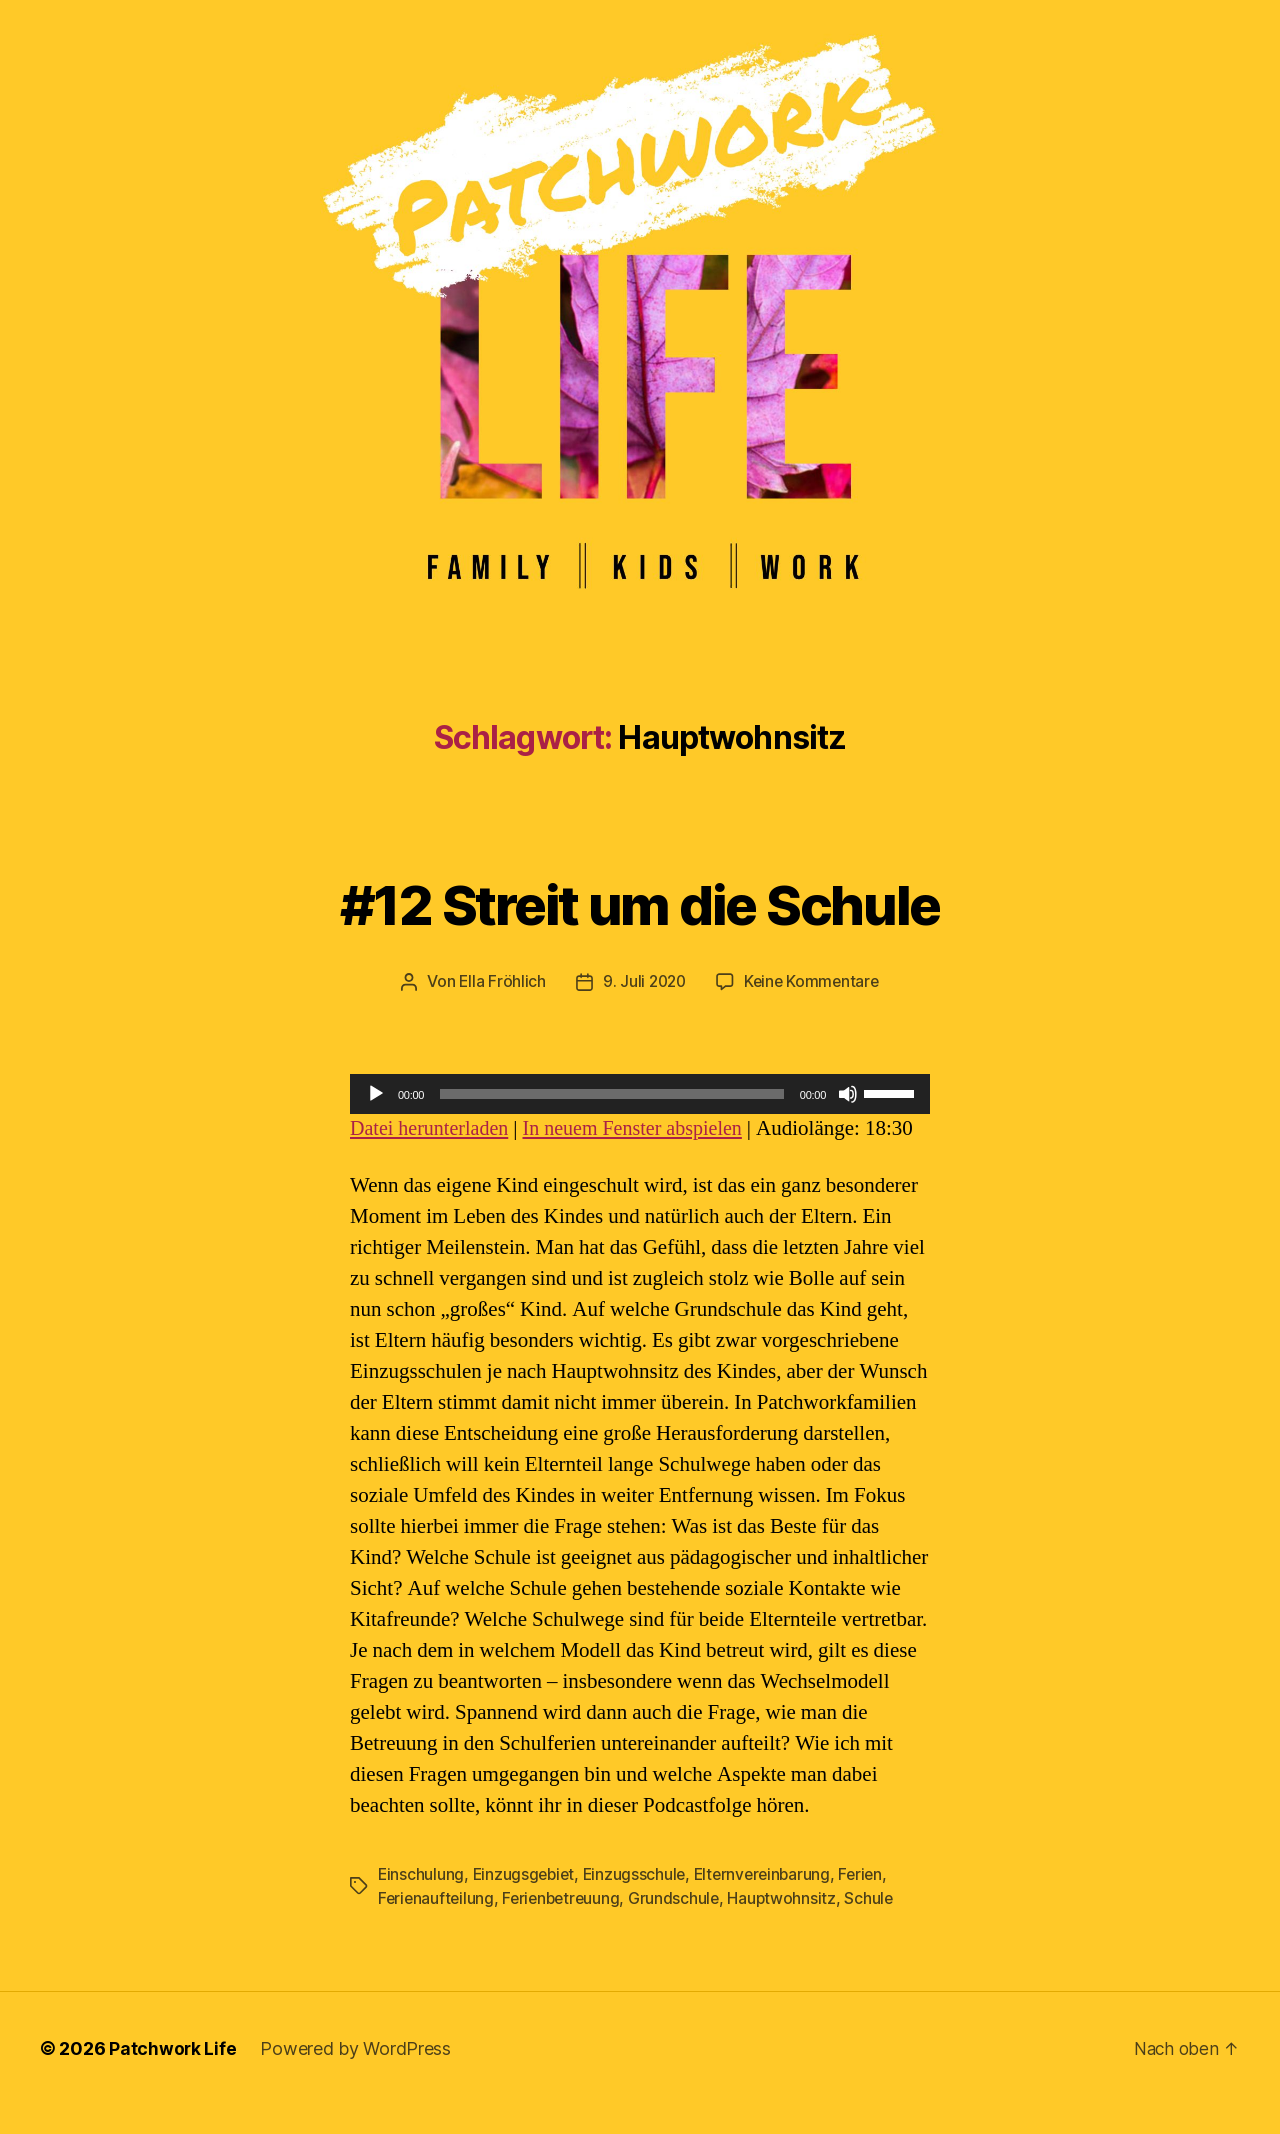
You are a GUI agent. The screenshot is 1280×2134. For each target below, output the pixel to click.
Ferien (872, 1904)
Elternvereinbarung (770, 1904)
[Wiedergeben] (376, 1093)
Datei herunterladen (433, 1127)
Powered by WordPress (356, 2077)
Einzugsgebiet (527, 1904)
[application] (640, 1093)
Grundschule (682, 1928)
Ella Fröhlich (499, 981)
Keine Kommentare (813, 981)
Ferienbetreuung (566, 1928)
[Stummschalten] (848, 1093)
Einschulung (421, 1904)
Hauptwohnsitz (791, 1928)
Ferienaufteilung (437, 1928)
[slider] (612, 1093)
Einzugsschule (639, 1904)
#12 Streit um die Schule (640, 901)
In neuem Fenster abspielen (645, 1127)
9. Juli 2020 (642, 981)
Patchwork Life (173, 2077)
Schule (878, 1928)
